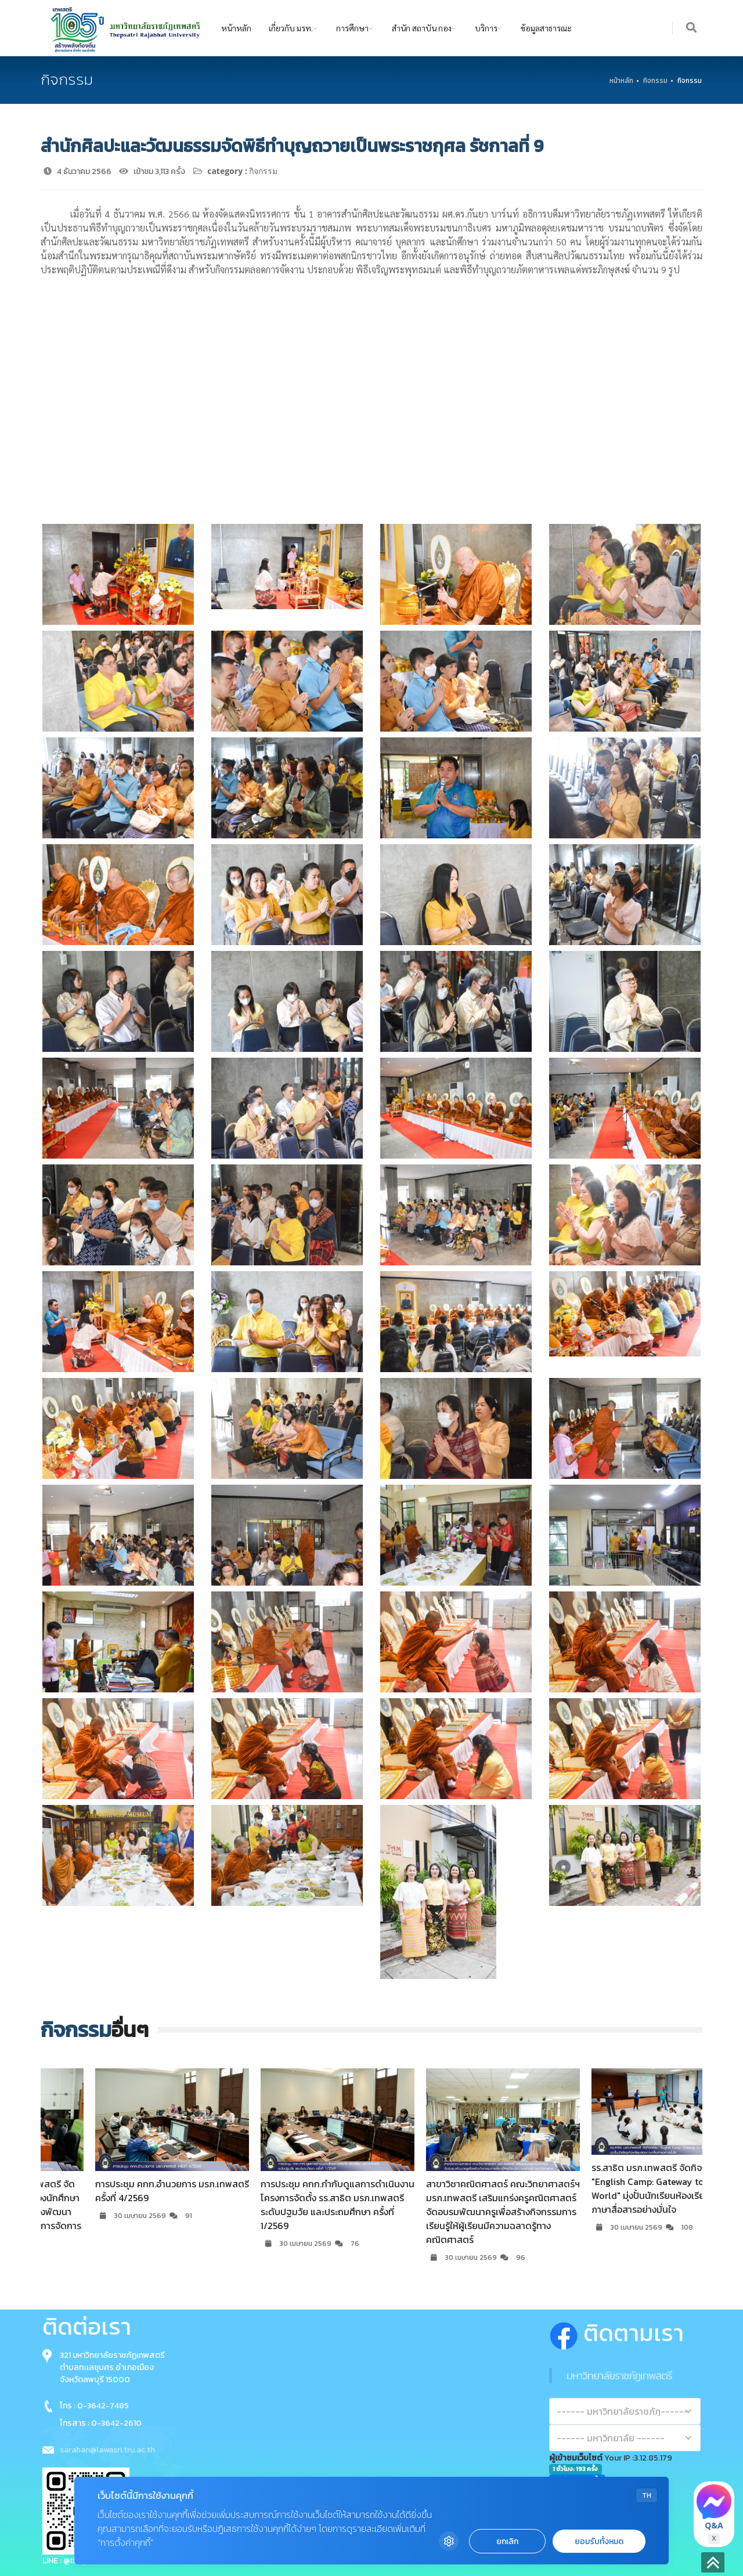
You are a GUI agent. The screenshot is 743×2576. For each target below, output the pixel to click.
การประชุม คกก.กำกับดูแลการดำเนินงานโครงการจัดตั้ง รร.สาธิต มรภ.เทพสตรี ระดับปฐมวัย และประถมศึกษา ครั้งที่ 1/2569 (454, 2205)
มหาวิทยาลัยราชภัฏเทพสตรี (619, 2375)
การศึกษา (352, 28)
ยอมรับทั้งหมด (599, 2541)
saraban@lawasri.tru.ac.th (107, 2450)
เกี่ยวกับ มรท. (291, 28)
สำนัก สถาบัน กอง (422, 28)
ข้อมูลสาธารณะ (546, 28)
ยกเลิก (507, 2541)
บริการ (486, 28)
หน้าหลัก (236, 28)
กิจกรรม (655, 80)
